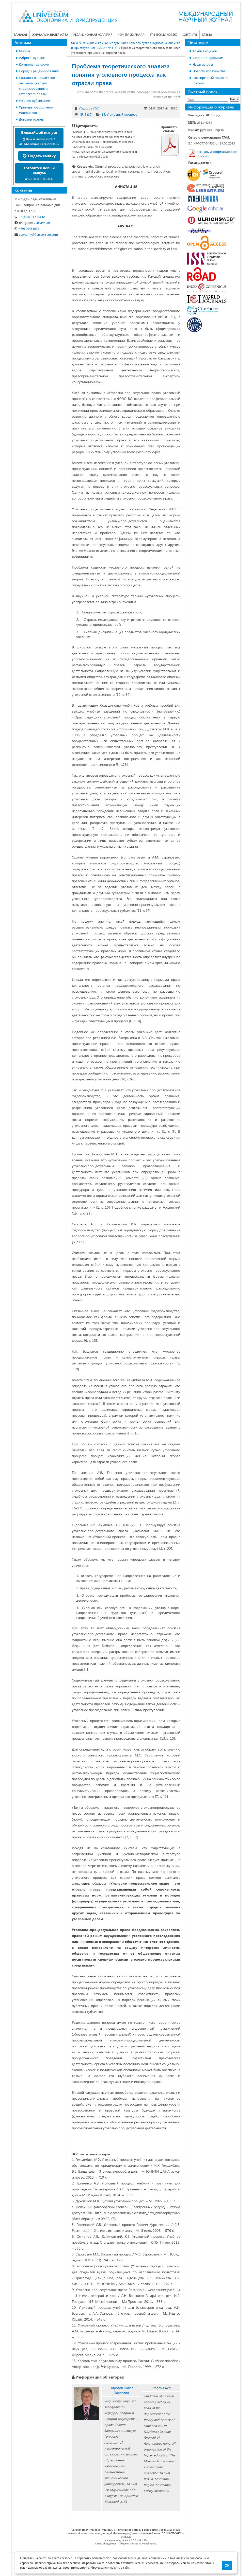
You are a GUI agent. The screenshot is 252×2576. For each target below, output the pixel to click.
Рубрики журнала (32, 57)
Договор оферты (31, 119)
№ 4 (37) (86, 114)
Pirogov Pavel (161, 2387)
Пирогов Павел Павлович (121, 2390)
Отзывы (207, 34)
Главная (20, 34)
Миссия (25, 51)
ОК (227, 2565)
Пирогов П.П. (89, 108)
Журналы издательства (50, 34)
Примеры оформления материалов (36, 110)
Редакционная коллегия (92, 34)
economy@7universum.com (36, 234)
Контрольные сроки (34, 64)
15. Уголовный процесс (119, 114)
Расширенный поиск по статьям (211, 80)
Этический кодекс (163, 34)
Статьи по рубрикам (208, 57)
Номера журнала (130, 34)
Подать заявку (39, 155)
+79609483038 (27, 228)
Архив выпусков (205, 51)
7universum (32, 222)
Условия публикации (34, 100)
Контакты (189, 34)
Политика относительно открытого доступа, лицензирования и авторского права (37, 85)
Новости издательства (209, 71)
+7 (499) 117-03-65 (30, 217)
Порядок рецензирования (39, 71)
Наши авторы (203, 64)
